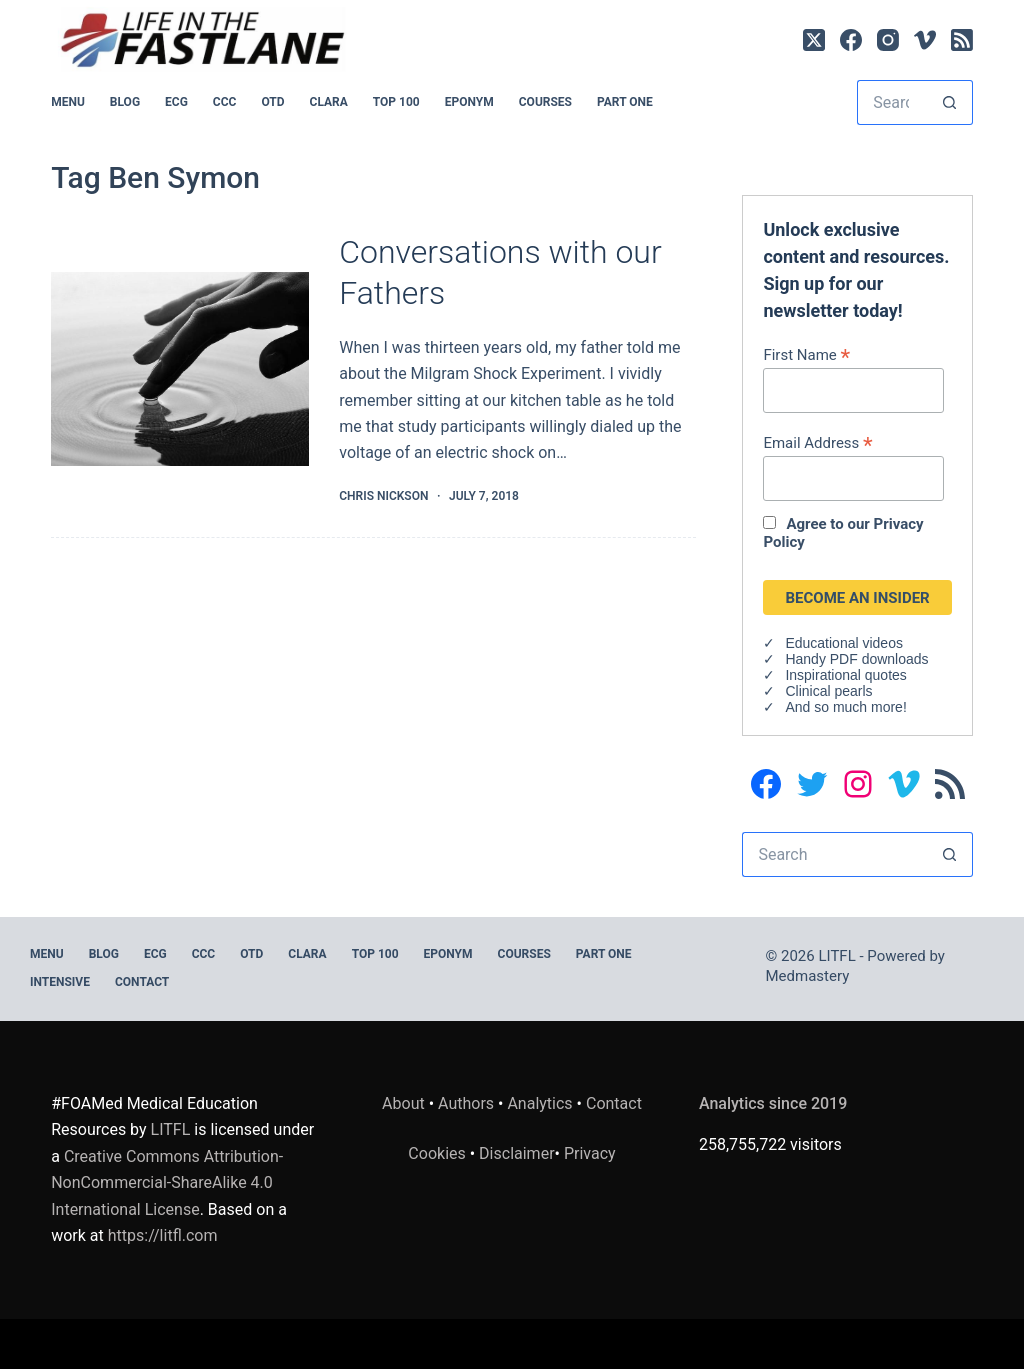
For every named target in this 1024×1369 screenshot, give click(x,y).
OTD (272, 102)
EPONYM (469, 102)
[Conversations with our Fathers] (180, 369)
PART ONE (625, 102)
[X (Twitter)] (814, 40)
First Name (806, 354)
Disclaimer (516, 1153)
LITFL (171, 1129)
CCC (225, 102)
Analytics (539, 1103)
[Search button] (950, 102)
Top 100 (396, 102)
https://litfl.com (163, 1235)
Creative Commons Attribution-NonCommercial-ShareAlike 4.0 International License (167, 1183)
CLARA (329, 102)
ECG (176, 102)
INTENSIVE (60, 982)
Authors (466, 1103)
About (403, 1103)
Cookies (438, 1153)
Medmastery (808, 976)
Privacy (590, 1153)
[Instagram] (888, 40)
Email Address (817, 442)
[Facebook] (851, 40)
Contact (142, 982)
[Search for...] (892, 102)
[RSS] (962, 40)
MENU (68, 102)
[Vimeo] (925, 40)
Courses (545, 102)
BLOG (125, 102)
